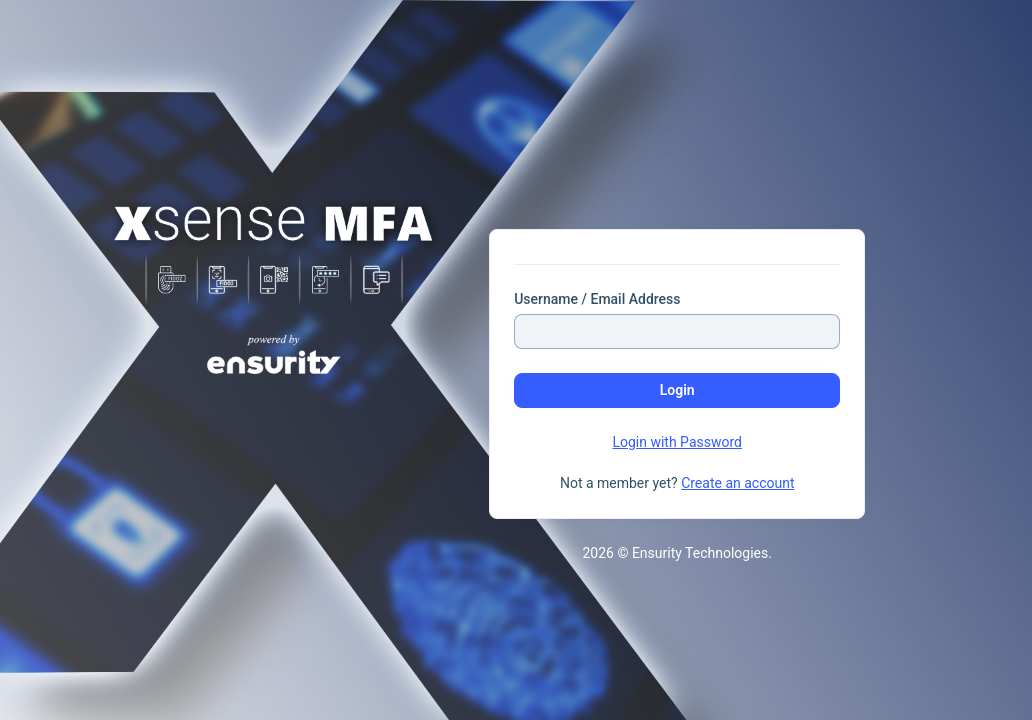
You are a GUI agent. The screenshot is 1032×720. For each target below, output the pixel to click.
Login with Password (677, 442)
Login (677, 390)
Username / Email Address (597, 299)
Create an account (737, 483)
